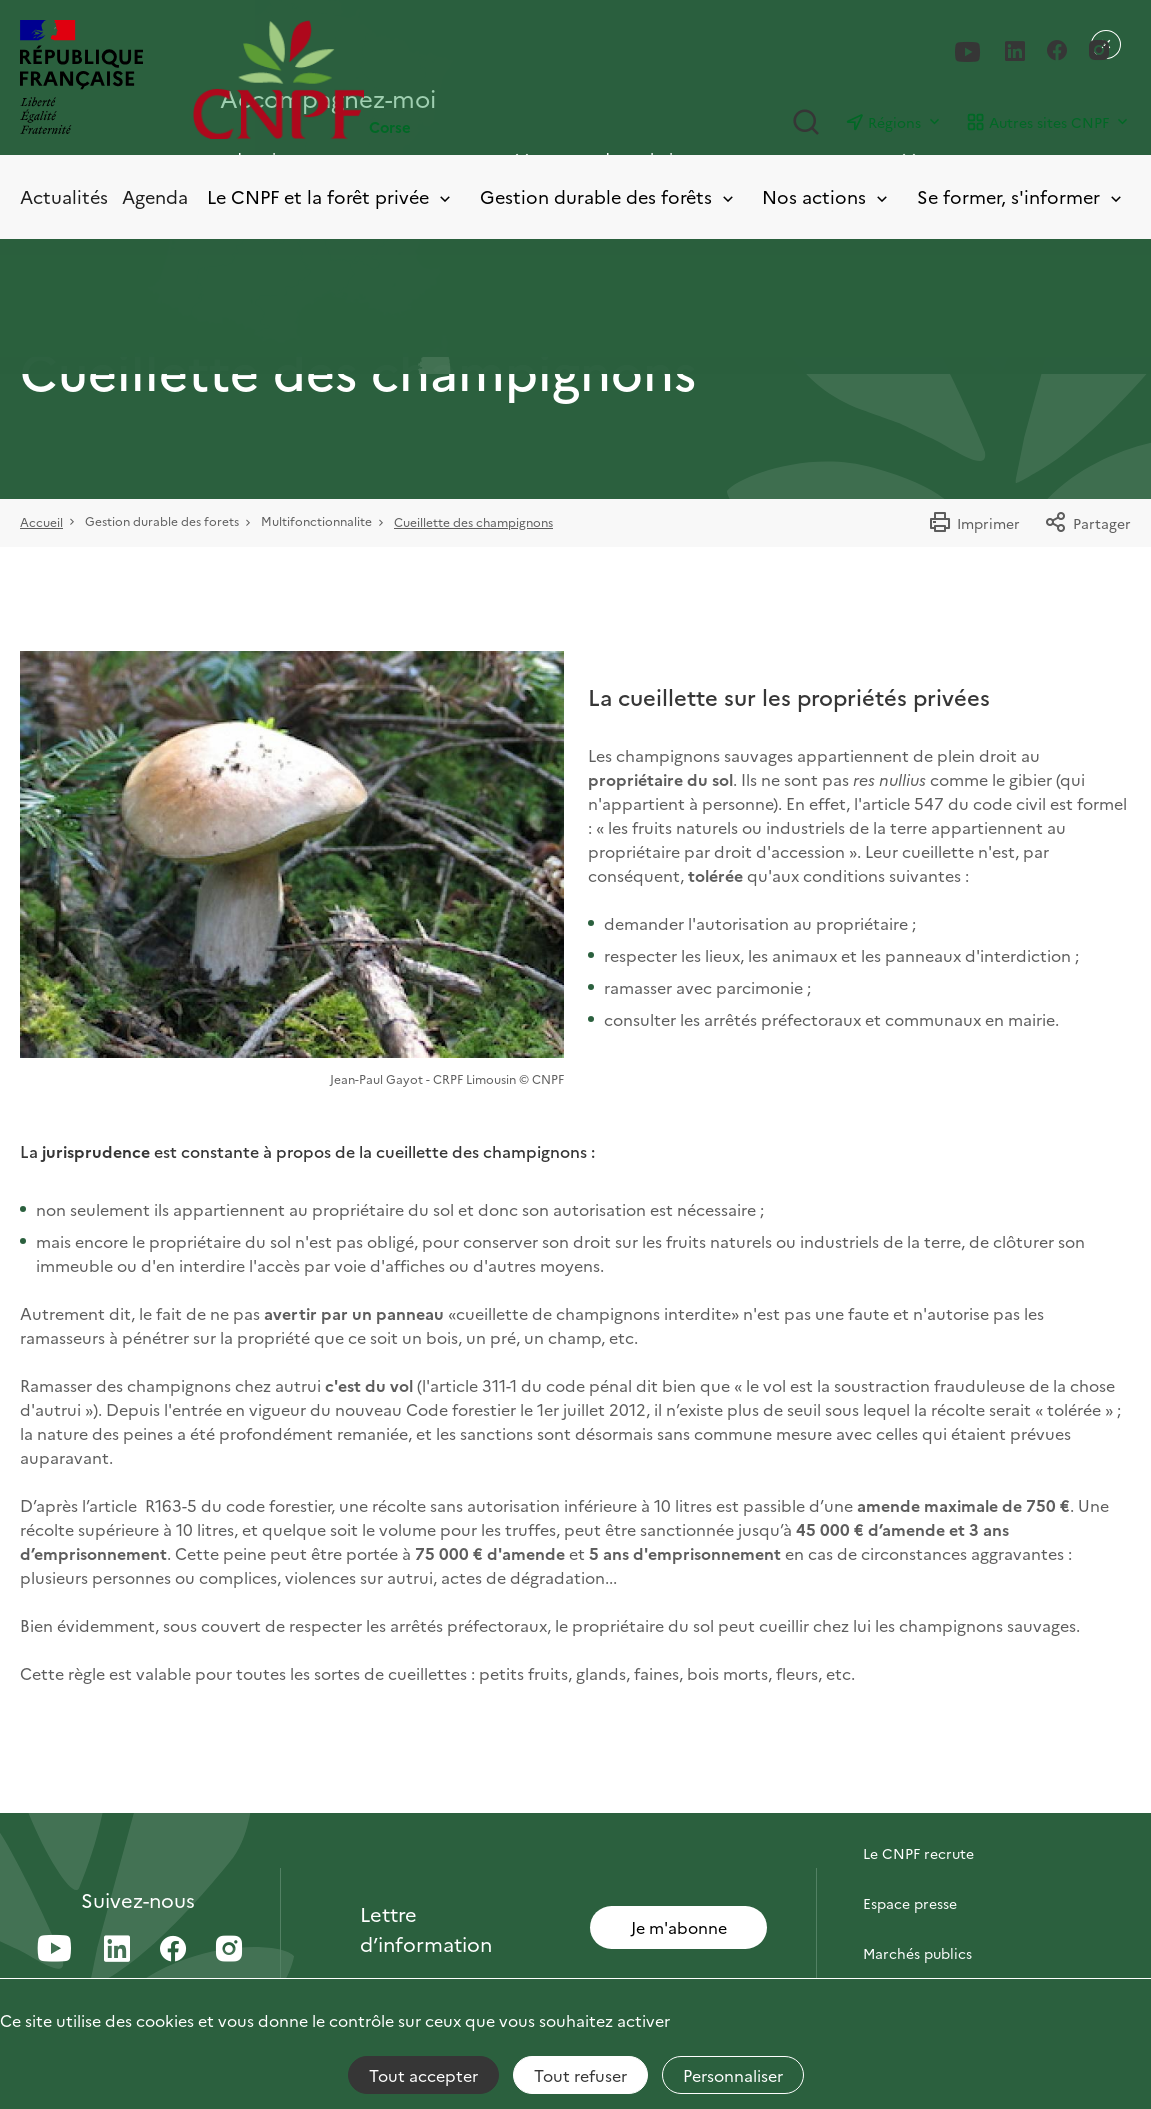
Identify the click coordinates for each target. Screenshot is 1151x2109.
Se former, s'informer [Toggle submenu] (1021, 197)
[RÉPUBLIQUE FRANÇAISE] (81, 79)
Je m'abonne (679, 1927)
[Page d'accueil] (384, 79)
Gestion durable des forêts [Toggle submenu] (608, 197)
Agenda (155, 196)
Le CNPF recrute (918, 1853)
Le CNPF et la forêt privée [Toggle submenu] (330, 197)
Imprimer (974, 523)
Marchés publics (917, 1953)
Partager (1087, 523)
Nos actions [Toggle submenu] (826, 197)
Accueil (41, 521)
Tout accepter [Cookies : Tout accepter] (423, 2075)
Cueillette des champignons (473, 521)
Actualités (64, 196)
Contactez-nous (917, 1803)
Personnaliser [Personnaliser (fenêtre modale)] (733, 2075)
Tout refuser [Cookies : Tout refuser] (580, 2075)
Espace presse (910, 1903)
